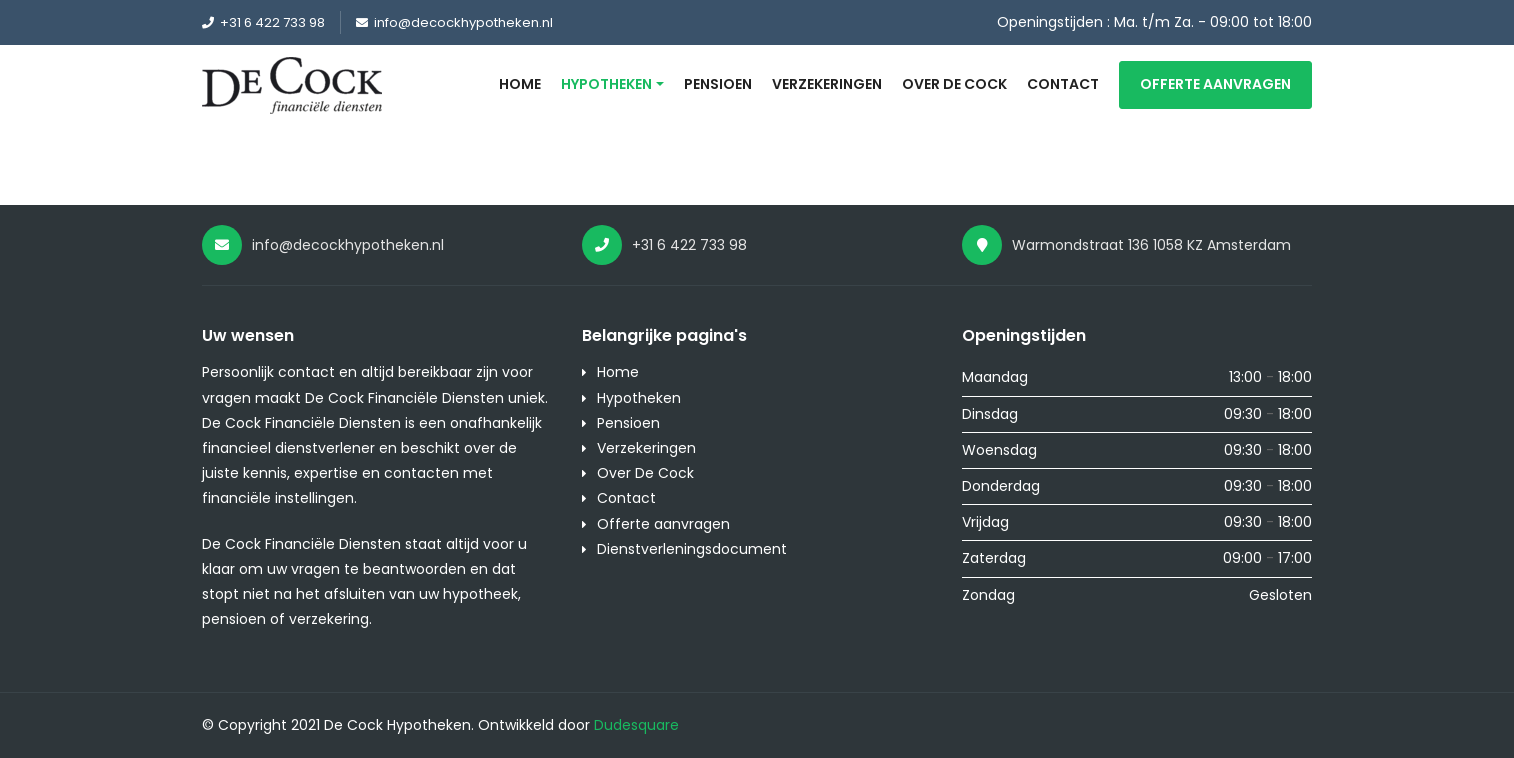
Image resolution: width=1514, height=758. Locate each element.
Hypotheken (606, 84)
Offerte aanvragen (1215, 84)
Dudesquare (636, 725)
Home (520, 84)
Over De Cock (954, 84)
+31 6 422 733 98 (263, 22)
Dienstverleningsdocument (692, 549)
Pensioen (718, 84)
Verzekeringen (827, 84)
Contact (1063, 84)
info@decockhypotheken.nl (454, 22)
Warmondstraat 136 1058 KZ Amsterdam (1126, 245)
